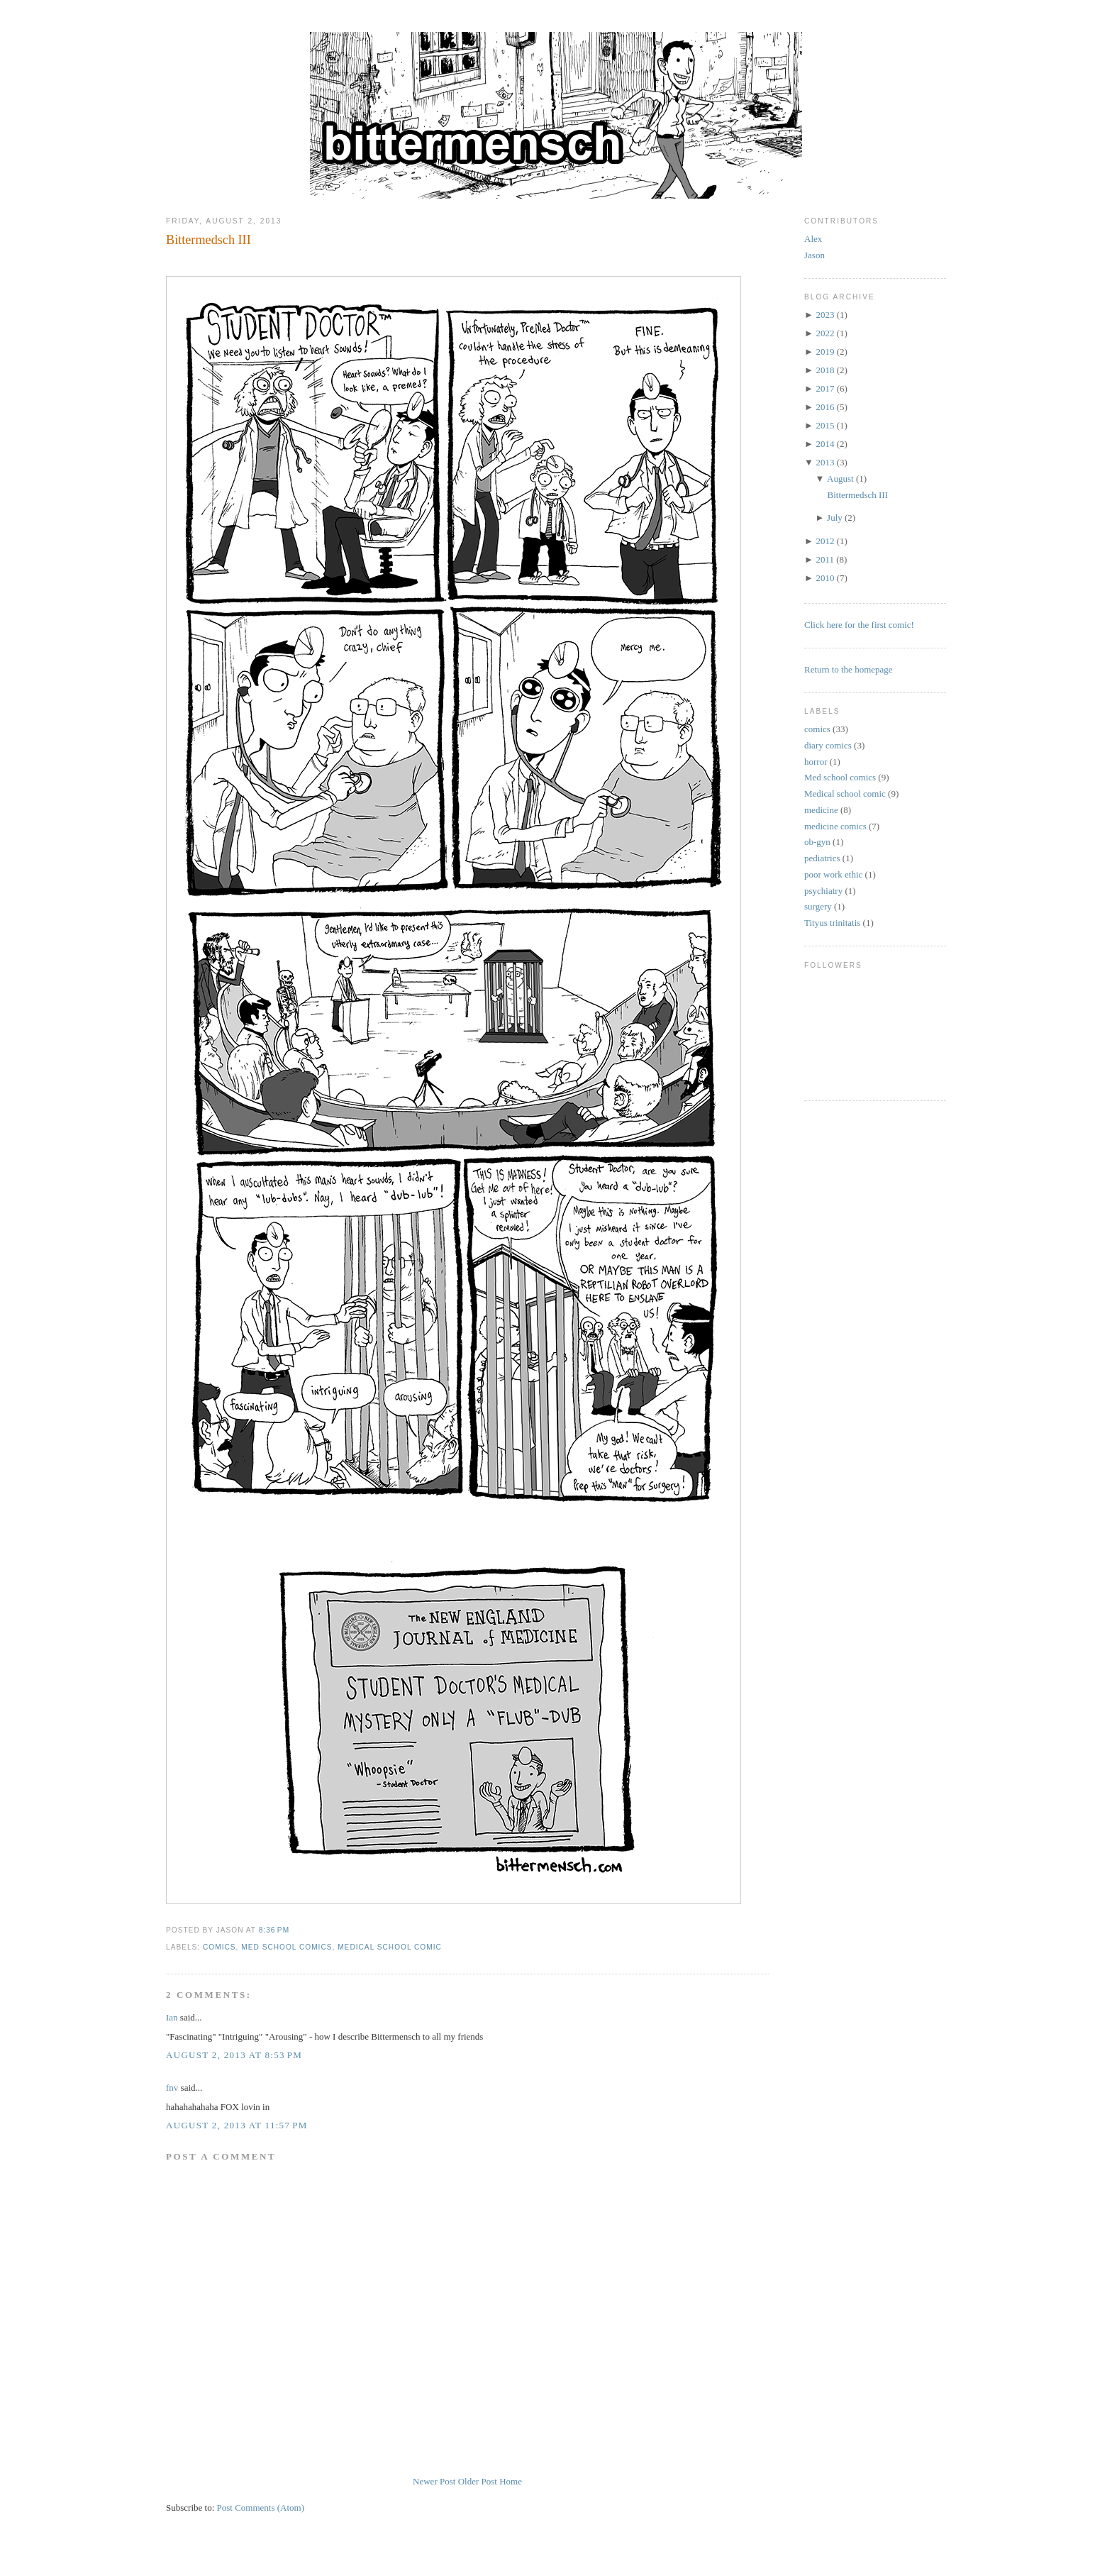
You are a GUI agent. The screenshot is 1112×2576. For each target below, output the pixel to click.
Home (510, 2481)
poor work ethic (833, 874)
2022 (825, 333)
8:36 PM (274, 1930)
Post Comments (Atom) (261, 2507)
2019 (825, 351)
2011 (825, 559)
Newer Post (434, 2481)
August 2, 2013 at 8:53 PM (234, 2055)
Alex (813, 238)
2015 (825, 425)
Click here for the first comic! (859, 624)
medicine (821, 810)
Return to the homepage (848, 669)
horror (816, 761)
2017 (825, 388)
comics (219, 1947)
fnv (172, 2087)
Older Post (477, 2481)
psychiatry (823, 890)
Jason (814, 255)
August (840, 478)
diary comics (828, 745)
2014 (825, 443)
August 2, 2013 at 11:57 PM (237, 2125)
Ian (172, 2017)
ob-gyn (817, 841)
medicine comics (835, 826)
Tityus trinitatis (832, 922)
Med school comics (286, 1947)
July (835, 517)
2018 (825, 370)
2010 (825, 578)
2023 (825, 314)
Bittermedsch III (208, 240)
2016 (825, 407)
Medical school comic (390, 1947)
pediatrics (822, 858)
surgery (818, 906)
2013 (825, 462)
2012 (825, 541)
